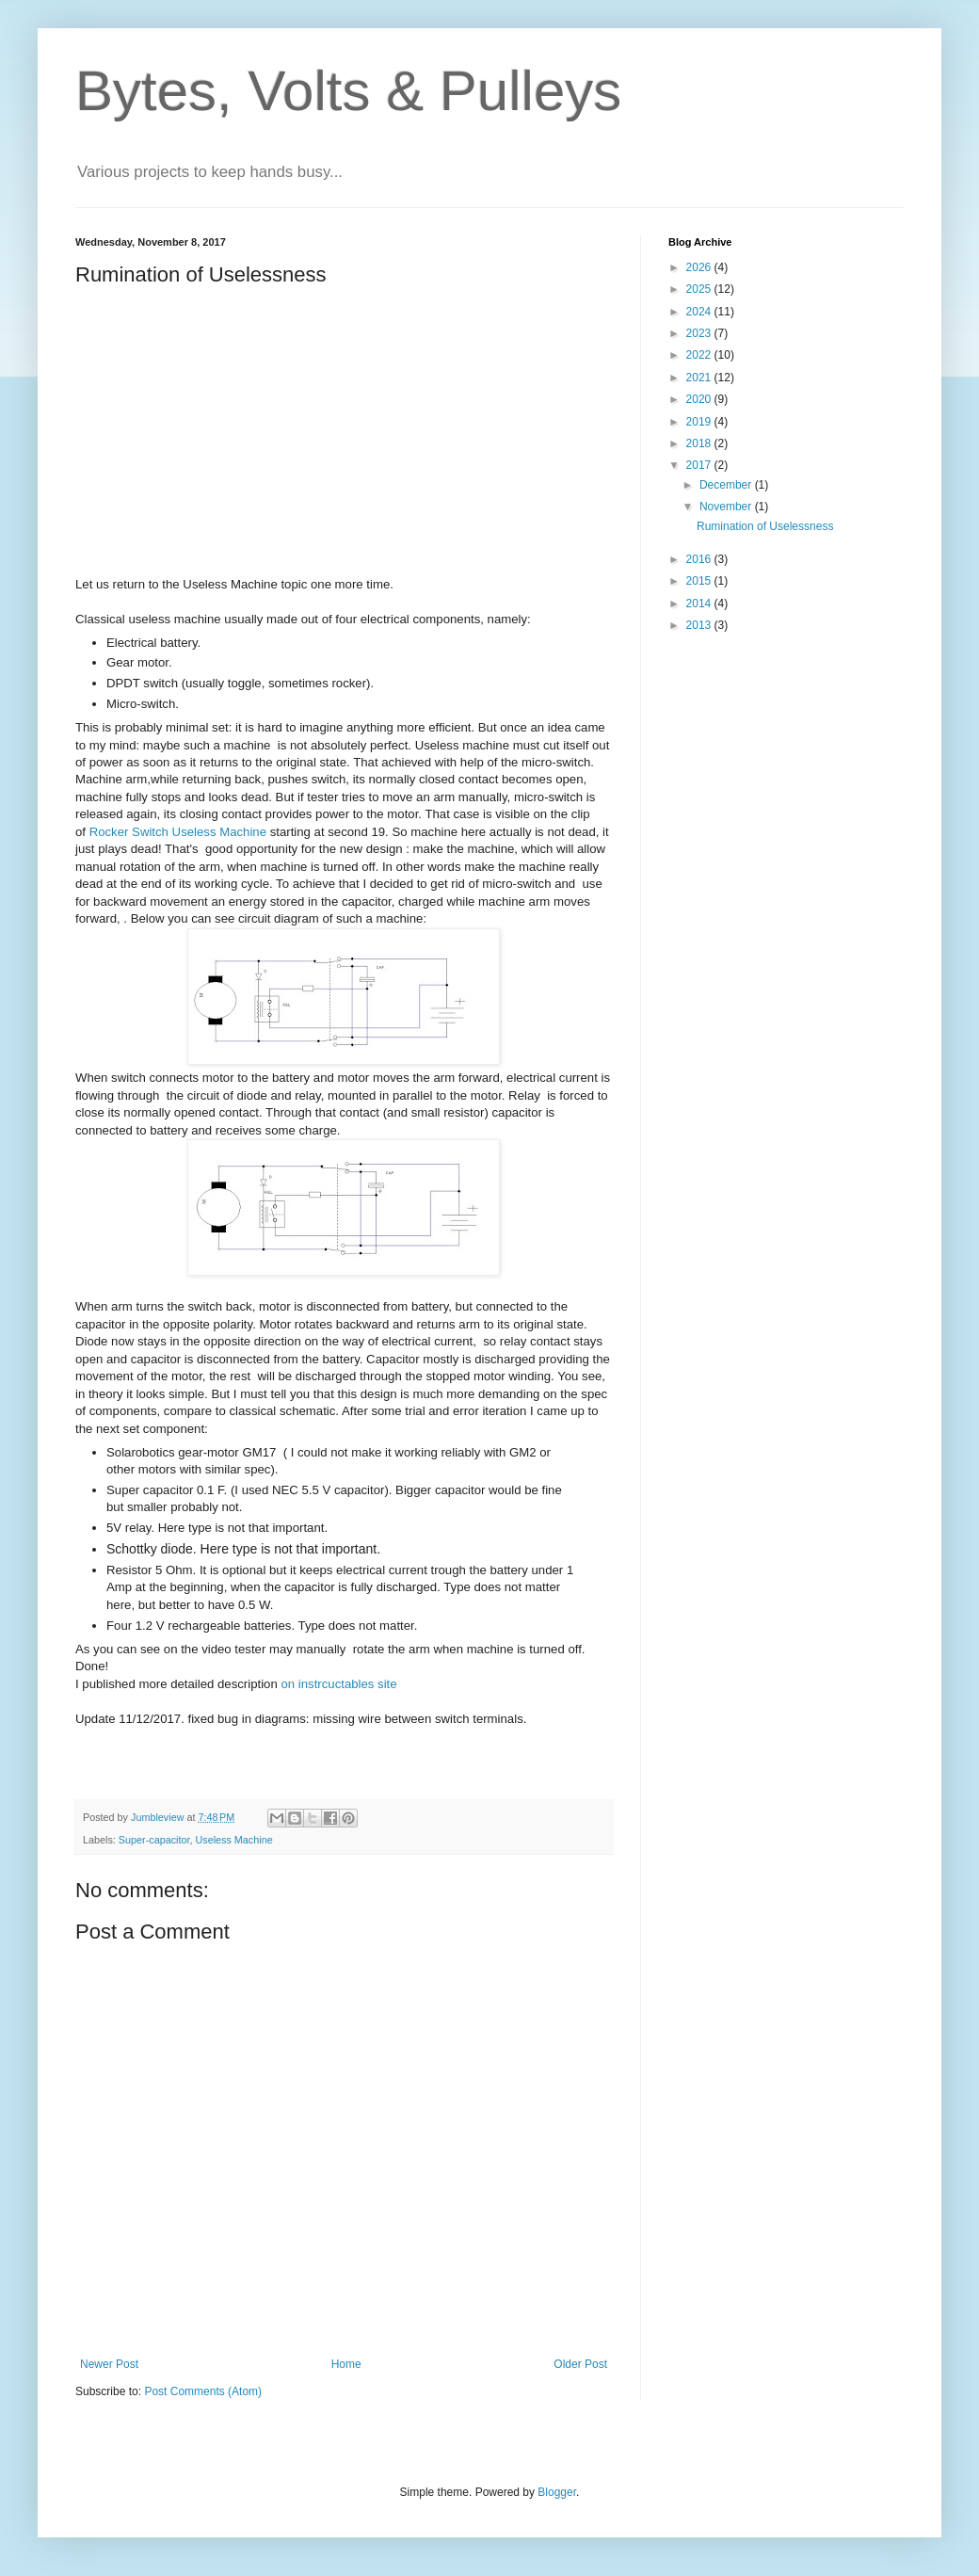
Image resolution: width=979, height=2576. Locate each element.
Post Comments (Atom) (203, 2391)
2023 (700, 333)
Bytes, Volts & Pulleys (348, 90)
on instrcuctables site (338, 1684)
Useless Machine (233, 1839)
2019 (700, 421)
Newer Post (109, 2364)
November (727, 506)
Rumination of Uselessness (765, 526)
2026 (700, 267)
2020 (700, 399)
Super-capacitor (154, 1839)
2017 (700, 465)
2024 (700, 311)
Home (346, 2364)
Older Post (580, 2364)
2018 (700, 443)
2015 (700, 581)
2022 (700, 355)
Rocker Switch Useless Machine (177, 832)
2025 (700, 289)
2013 (700, 625)
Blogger (557, 2492)
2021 (700, 377)
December (727, 484)
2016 (700, 559)
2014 (700, 603)
